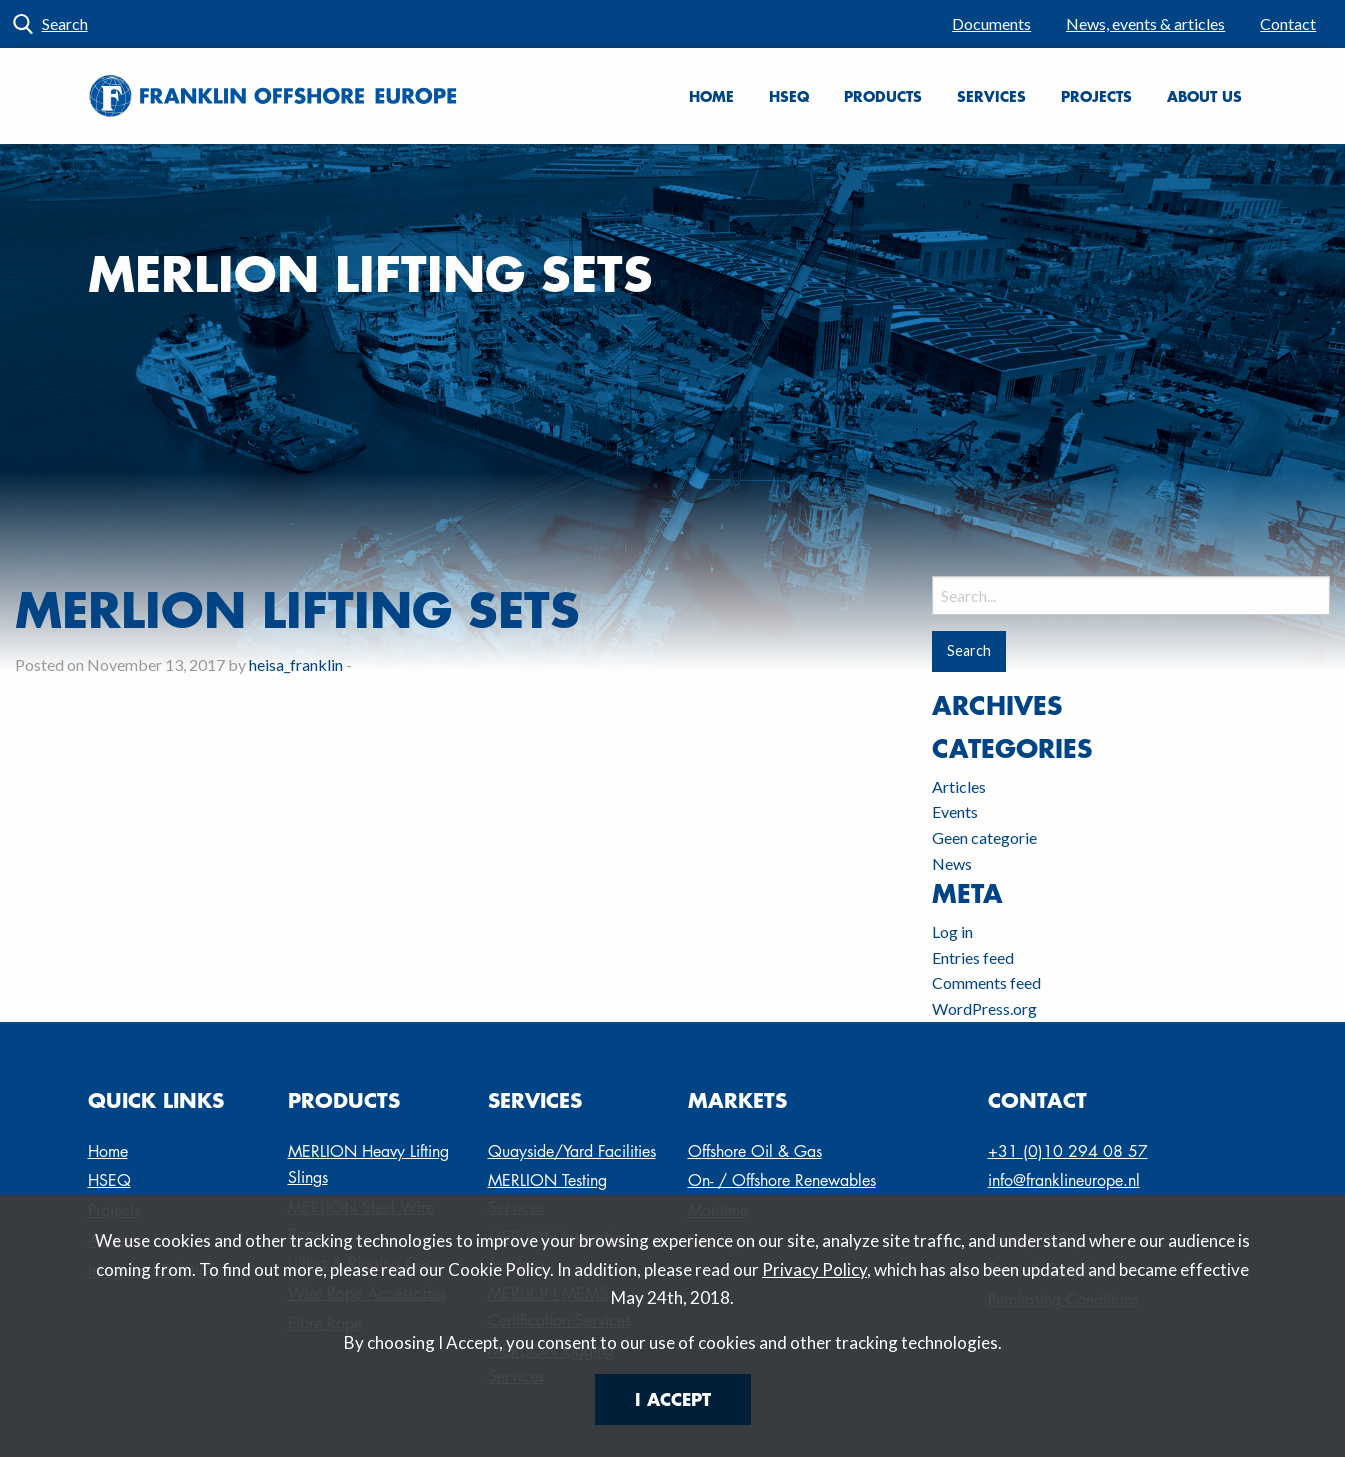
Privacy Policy (814, 1269)
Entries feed (973, 957)
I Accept (673, 1399)
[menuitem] (991, 24)
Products (883, 96)
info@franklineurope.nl (1064, 1180)
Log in (952, 931)
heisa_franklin (296, 664)
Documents (991, 23)
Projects (1096, 96)
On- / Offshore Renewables (782, 1180)
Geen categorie (984, 837)
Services (991, 96)
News (952, 863)
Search (65, 23)
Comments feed (986, 982)
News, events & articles (1145, 23)
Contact (1288, 23)
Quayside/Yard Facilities (572, 1151)
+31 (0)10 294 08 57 (1068, 1151)
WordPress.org (984, 1008)
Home (711, 96)
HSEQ (789, 96)
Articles (959, 786)
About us (1204, 96)
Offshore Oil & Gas (755, 1151)
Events (955, 811)
